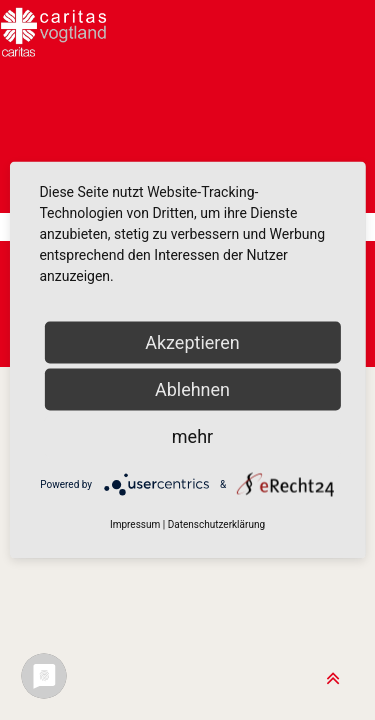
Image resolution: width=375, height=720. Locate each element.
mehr (192, 436)
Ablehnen (192, 389)
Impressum (135, 524)
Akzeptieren (192, 342)
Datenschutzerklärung (216, 524)
